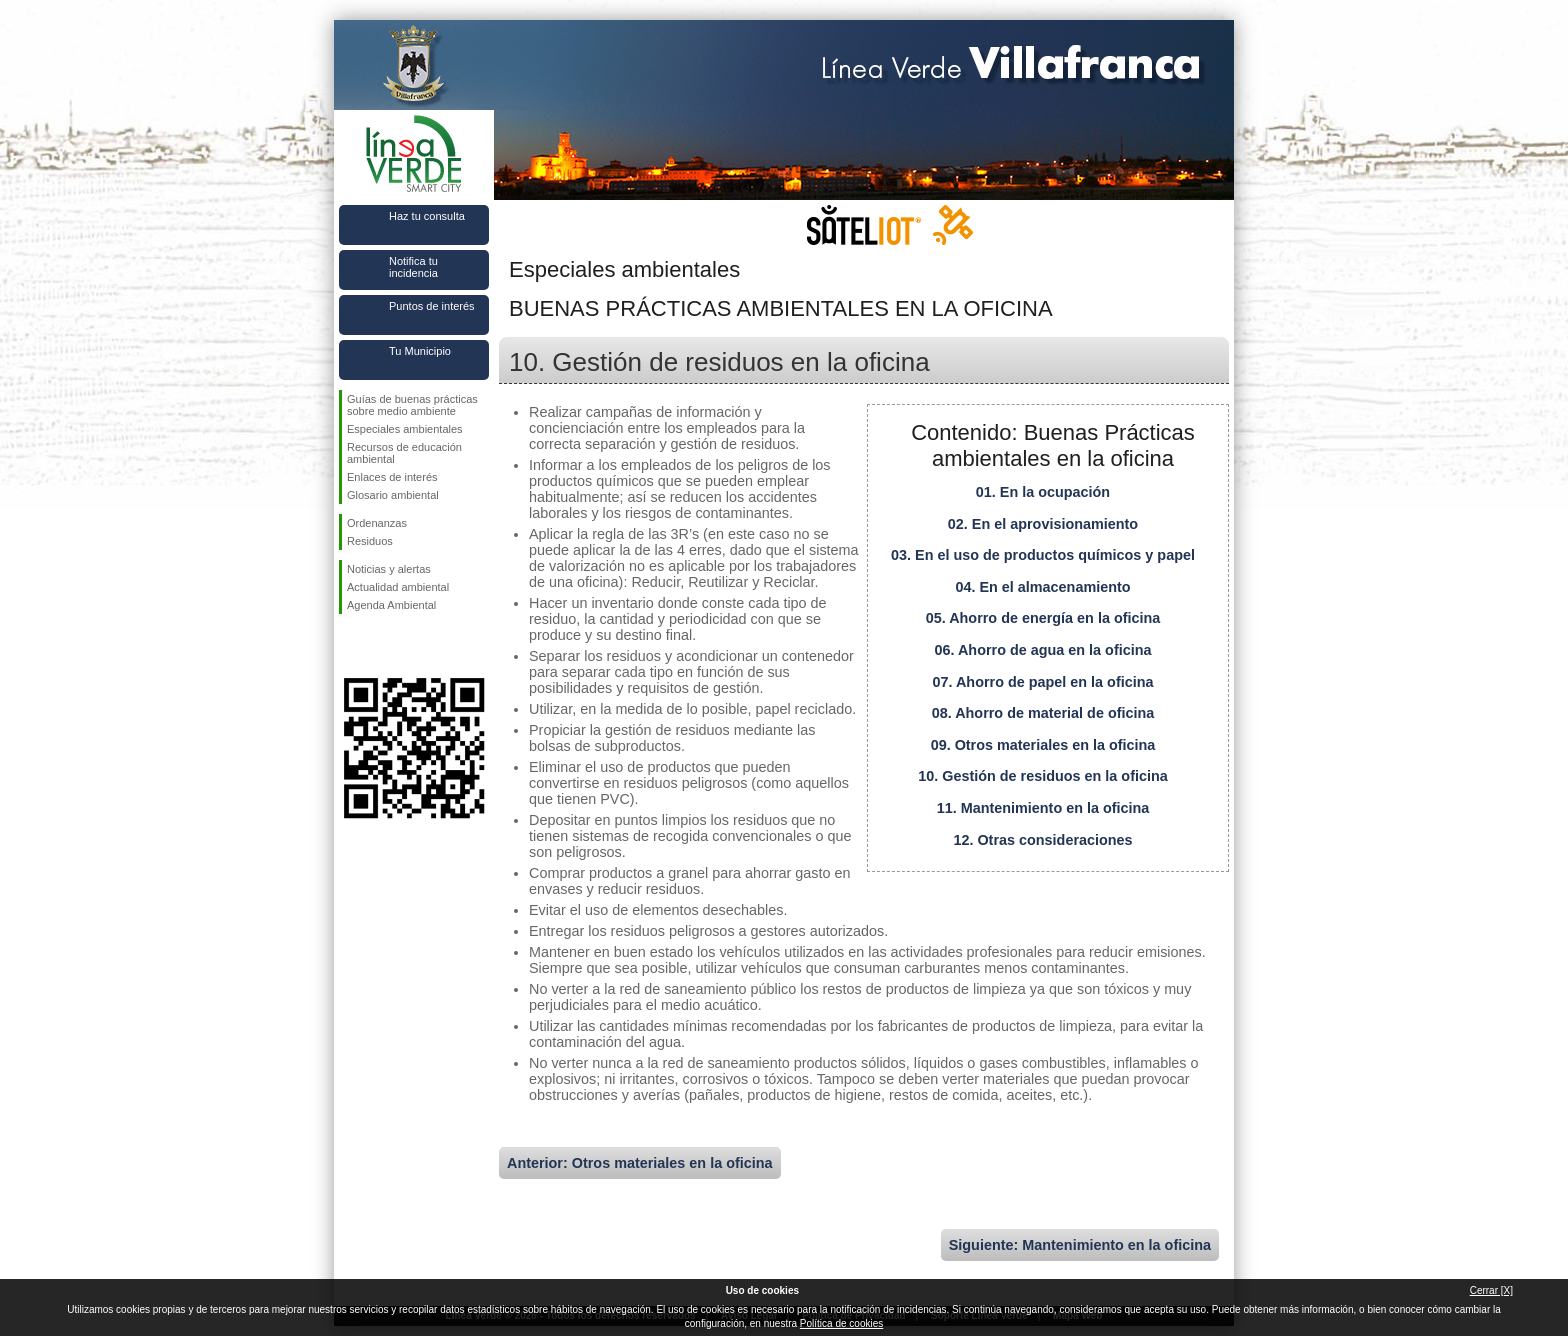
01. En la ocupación (1043, 492)
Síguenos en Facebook (351, 646)
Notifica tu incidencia (413, 267)
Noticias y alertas (389, 569)
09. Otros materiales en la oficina (1043, 745)
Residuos (370, 541)
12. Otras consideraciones (1042, 840)
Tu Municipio (420, 351)
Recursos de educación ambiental (404, 453)
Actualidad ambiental (398, 587)
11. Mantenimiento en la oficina (1043, 808)
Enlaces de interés (392, 477)
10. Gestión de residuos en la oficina (1043, 776)
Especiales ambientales (405, 429)
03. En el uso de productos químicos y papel (1043, 555)
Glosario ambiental (393, 495)
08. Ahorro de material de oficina (1043, 713)
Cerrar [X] (1491, 1290)
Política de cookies (841, 1323)
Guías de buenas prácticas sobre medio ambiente (412, 405)
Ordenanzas (377, 523)
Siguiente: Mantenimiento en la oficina (1080, 1245)
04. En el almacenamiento (1042, 587)
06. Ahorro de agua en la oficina (1043, 650)
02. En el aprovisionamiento (1043, 524)
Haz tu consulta (427, 216)
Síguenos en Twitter (384, 646)
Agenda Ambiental (391, 605)
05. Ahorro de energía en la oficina (1043, 618)
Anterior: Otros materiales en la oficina (640, 1163)
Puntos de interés (432, 306)
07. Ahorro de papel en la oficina (1043, 682)
